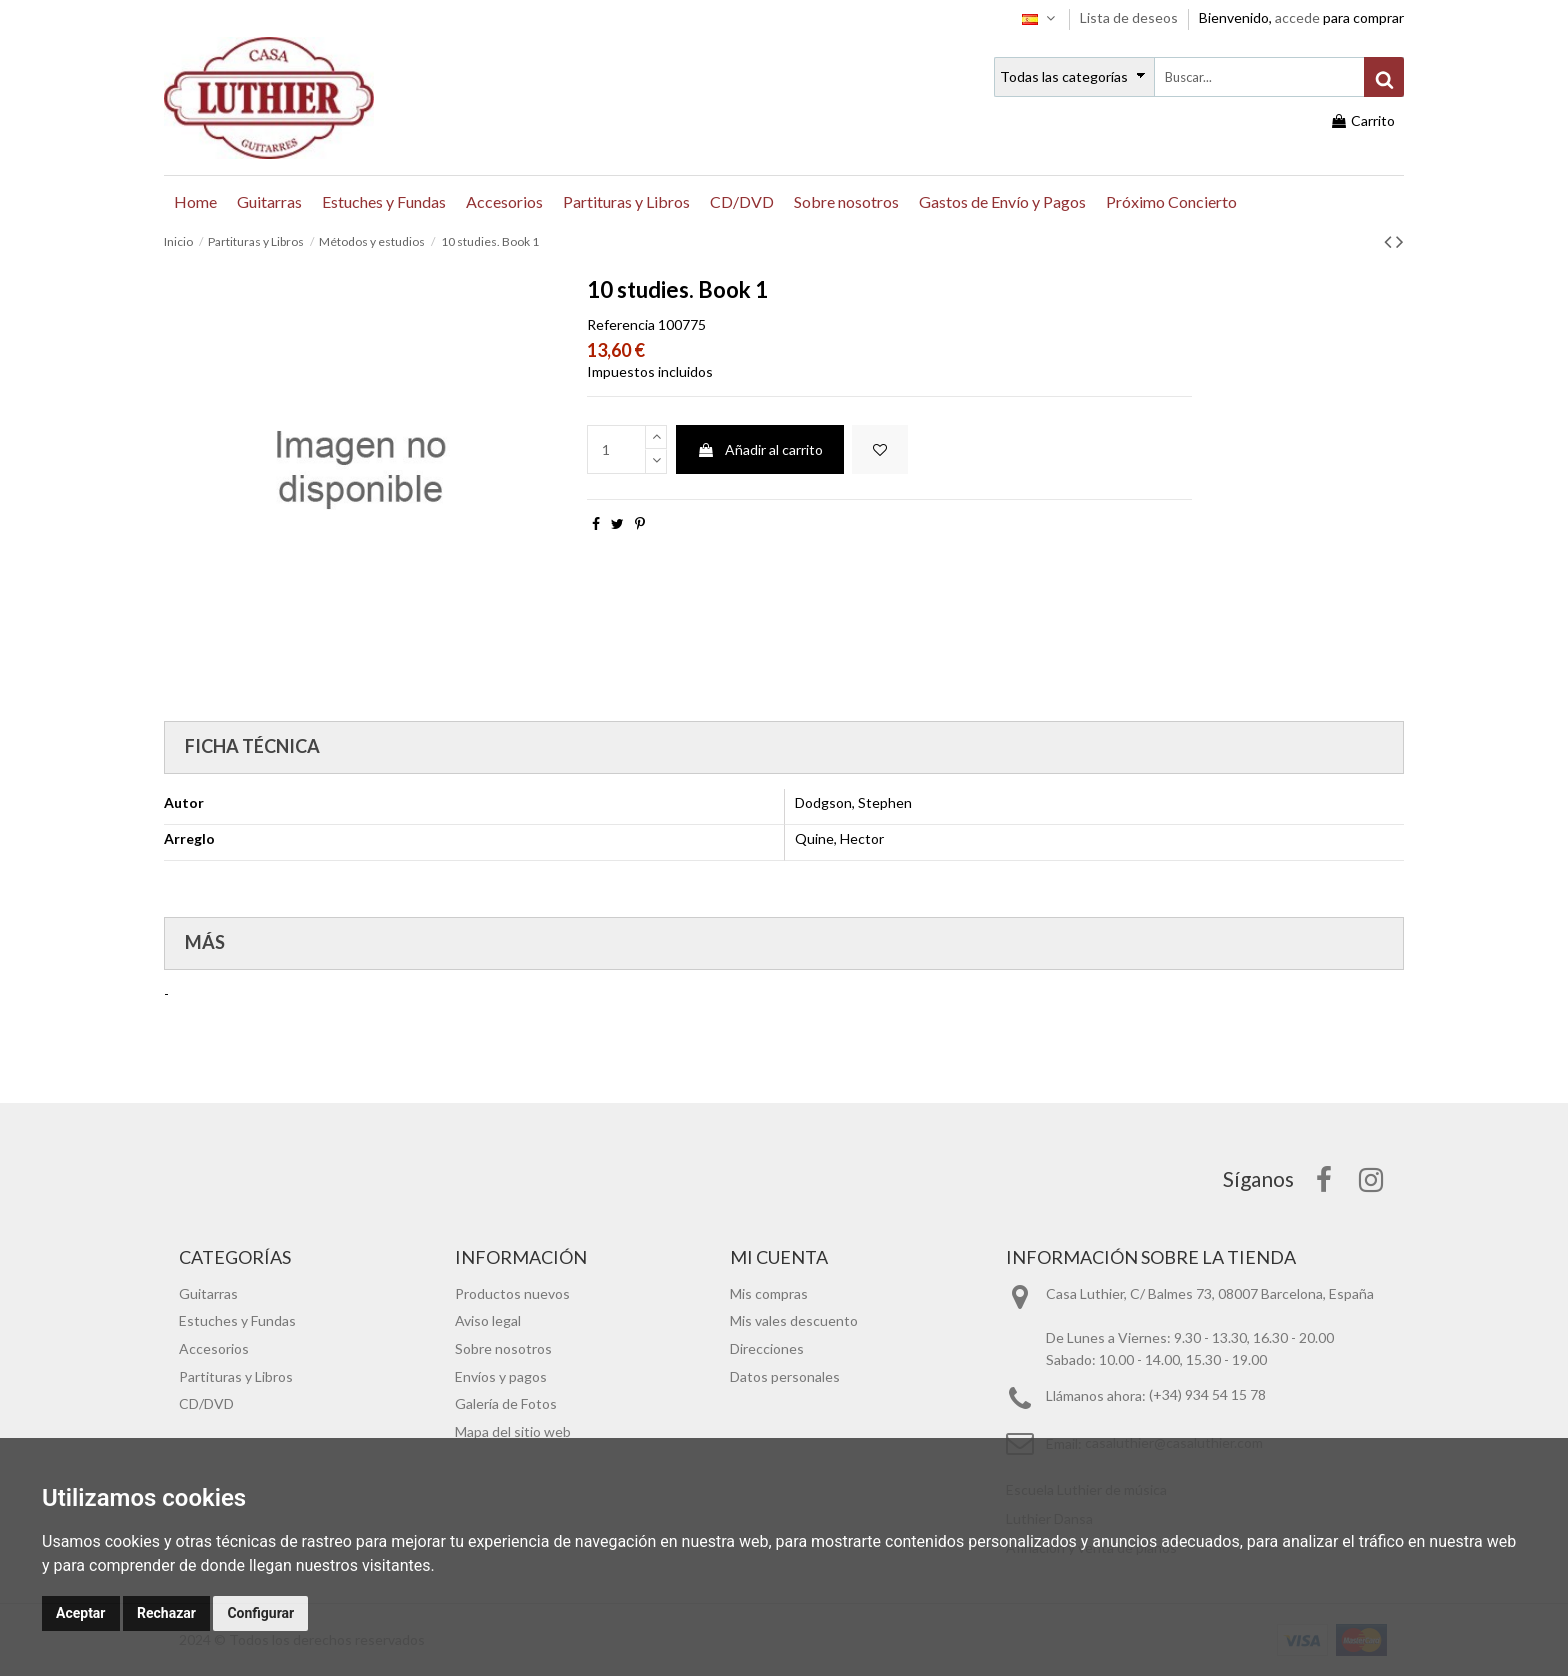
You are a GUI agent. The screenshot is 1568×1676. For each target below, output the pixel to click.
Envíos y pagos (501, 1376)
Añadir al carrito (760, 449)
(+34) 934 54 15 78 (1207, 1395)
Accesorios (214, 1348)
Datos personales (785, 1376)
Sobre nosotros (503, 1348)
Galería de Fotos (506, 1403)
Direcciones (767, 1348)
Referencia (621, 324)
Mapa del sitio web (513, 1431)
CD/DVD (206, 1403)
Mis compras (769, 1293)
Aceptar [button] (81, 1613)
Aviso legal (488, 1320)
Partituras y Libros (236, 1376)
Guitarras (208, 1293)
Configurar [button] (260, 1613)
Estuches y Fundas (237, 1320)
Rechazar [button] (166, 1613)
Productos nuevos (512, 1293)
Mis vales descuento (794, 1320)
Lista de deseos (1130, 17)
